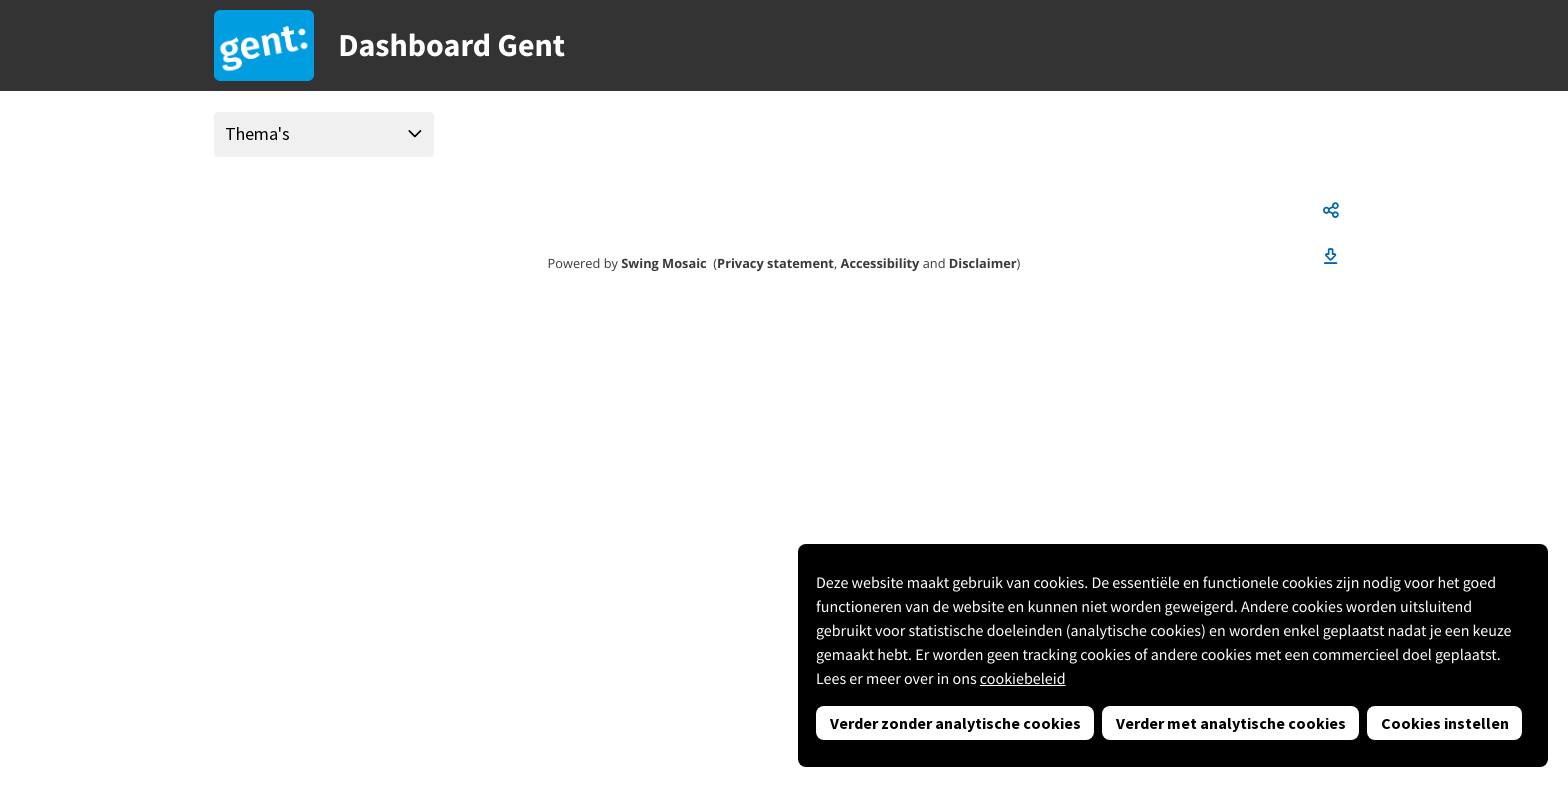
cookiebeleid (1023, 679)
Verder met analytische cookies (1231, 723)
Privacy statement (775, 263)
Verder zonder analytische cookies (955, 723)
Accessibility (880, 263)
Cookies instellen (1445, 723)
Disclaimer (983, 263)
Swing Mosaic (663, 263)
